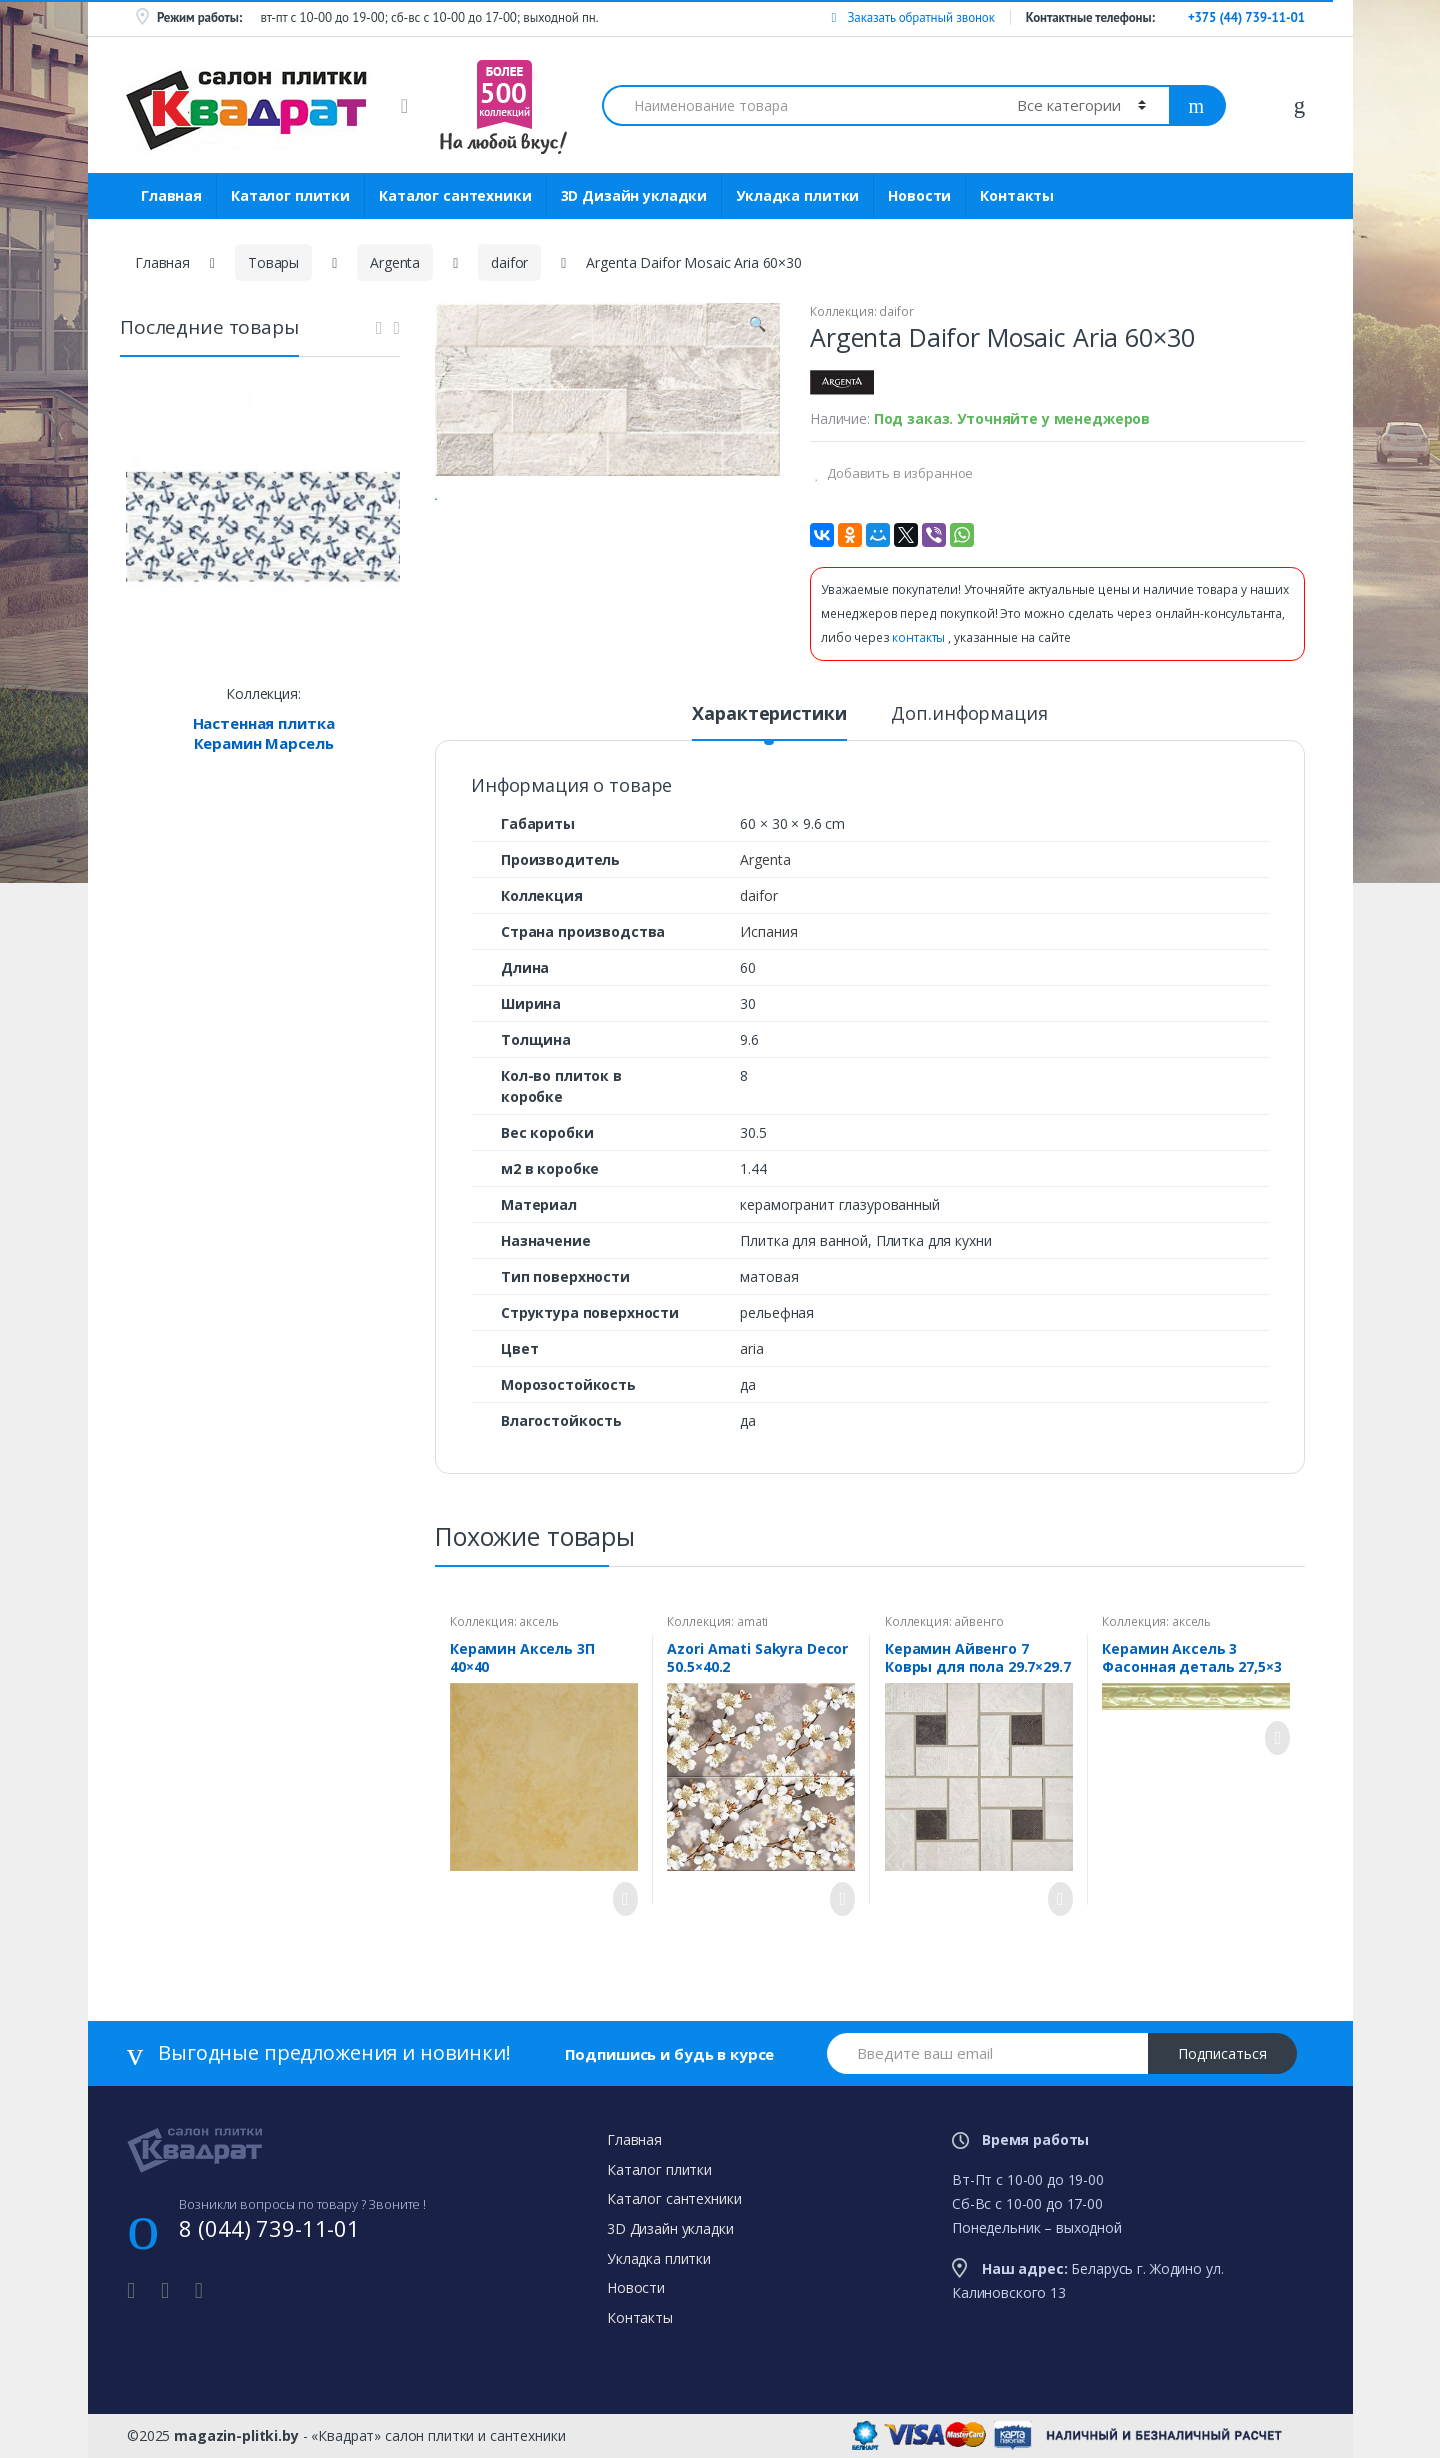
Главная (171, 195)
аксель (538, 1621)
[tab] (769, 722)
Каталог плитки (290, 195)
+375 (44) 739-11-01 (1246, 17)
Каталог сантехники (455, 195)
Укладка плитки (797, 195)
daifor (509, 262)
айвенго (978, 1621)
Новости (919, 195)
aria (751, 1348)
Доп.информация (969, 714)
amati (752, 1621)
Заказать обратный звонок (912, 17)
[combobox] (798, 105)
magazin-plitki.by (236, 2435)
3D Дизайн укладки (634, 195)
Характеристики (769, 714)
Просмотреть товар (620, 1899)
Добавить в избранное (898, 473)
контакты (920, 637)
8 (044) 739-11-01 (269, 2228)
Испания (768, 931)
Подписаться (1222, 2053)
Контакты (1017, 195)
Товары (273, 262)
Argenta (395, 262)
